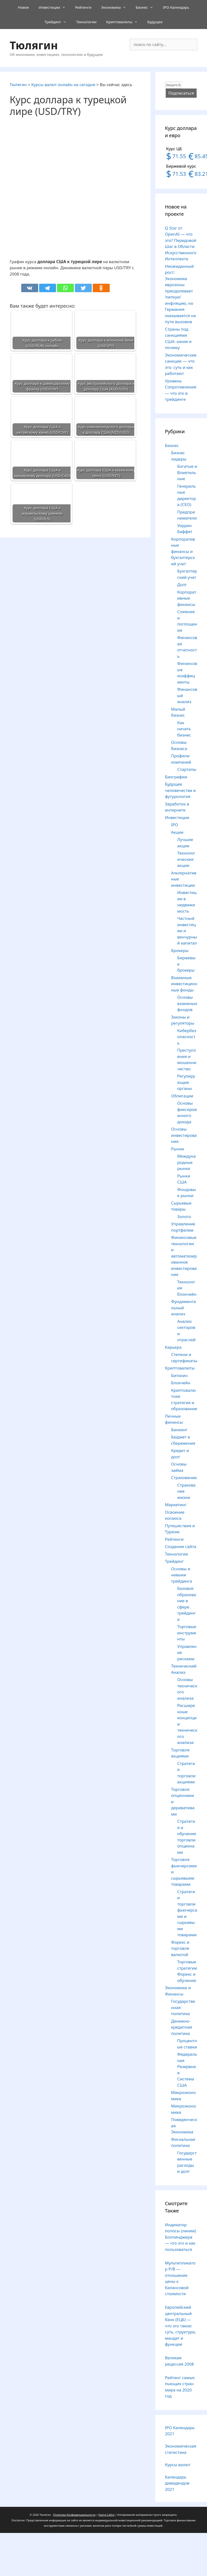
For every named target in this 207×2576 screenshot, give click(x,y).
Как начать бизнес (184, 729)
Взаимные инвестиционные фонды (184, 984)
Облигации (182, 1096)
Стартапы (186, 769)
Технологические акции (186, 859)
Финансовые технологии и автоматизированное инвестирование (184, 1256)
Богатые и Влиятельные (187, 472)
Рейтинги (83, 7)
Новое (23, 7)
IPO (174, 824)
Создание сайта (180, 1546)
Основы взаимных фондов (187, 1003)
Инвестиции (54, 7)
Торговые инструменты (186, 1633)
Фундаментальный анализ (183, 1308)
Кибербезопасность (186, 1037)
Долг (182, 584)
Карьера (173, 1347)
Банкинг (179, 1429)
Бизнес (147, 7)
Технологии (86, 21)
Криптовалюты (124, 22)
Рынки (177, 1149)
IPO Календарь (176, 7)
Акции (177, 832)
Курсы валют (178, 2464)
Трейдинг (57, 22)
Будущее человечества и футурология (180, 790)
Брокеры (179, 950)
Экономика (116, 7)
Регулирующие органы (186, 1082)
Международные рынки (186, 1162)
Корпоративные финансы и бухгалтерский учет (183, 551)
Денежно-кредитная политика (181, 2027)
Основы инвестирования (184, 1135)
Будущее (155, 21)
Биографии (176, 777)
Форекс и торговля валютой (180, 1948)
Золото (184, 1216)
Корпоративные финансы (186, 598)
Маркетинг (175, 1504)
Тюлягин (34, 45)
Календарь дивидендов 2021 (177, 2483)
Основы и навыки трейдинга (181, 1575)
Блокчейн (180, 1382)
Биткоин (179, 1375)
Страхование (184, 1477)
